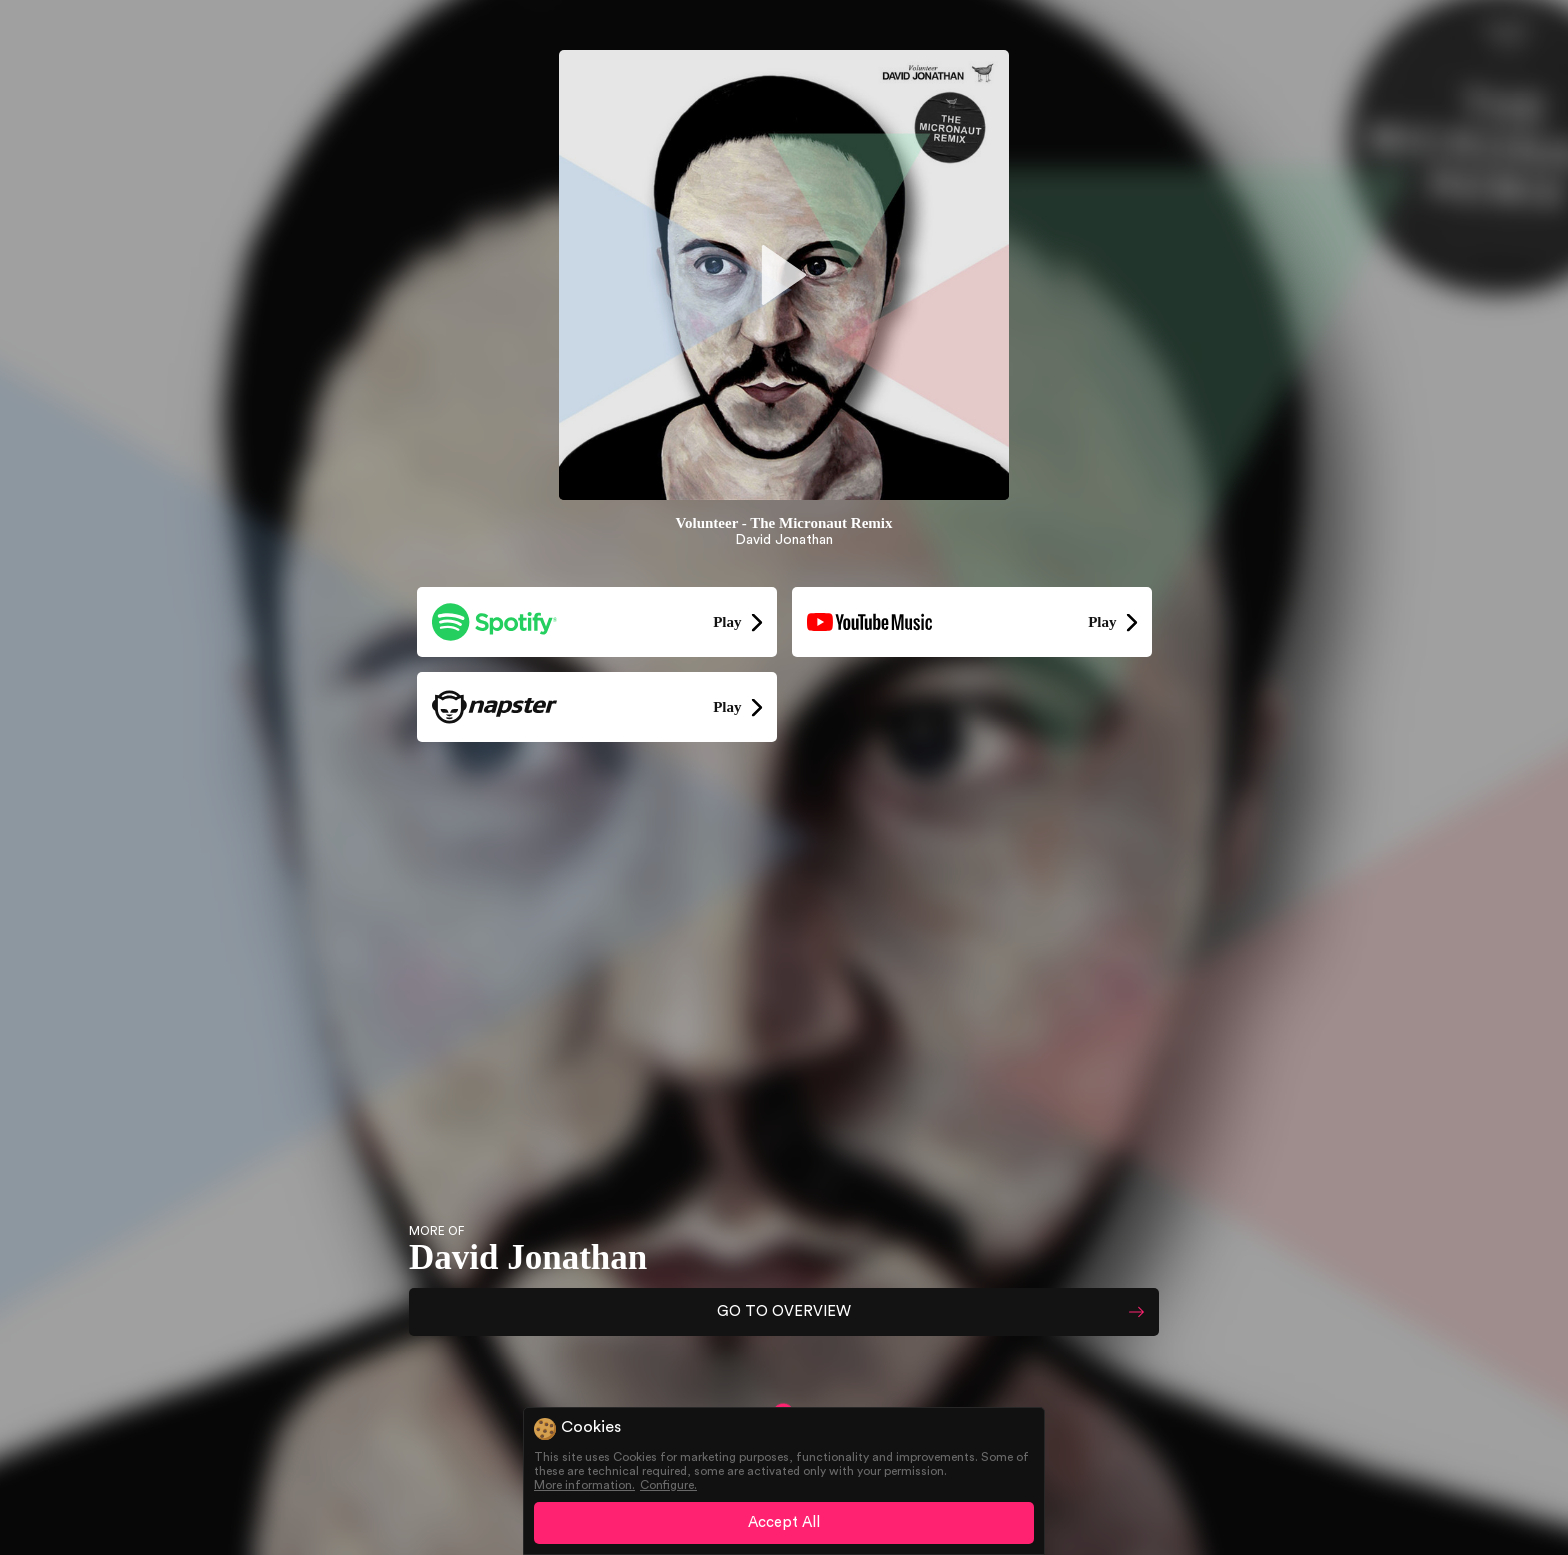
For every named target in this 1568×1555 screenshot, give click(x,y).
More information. (584, 1485)
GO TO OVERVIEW (784, 1311)
